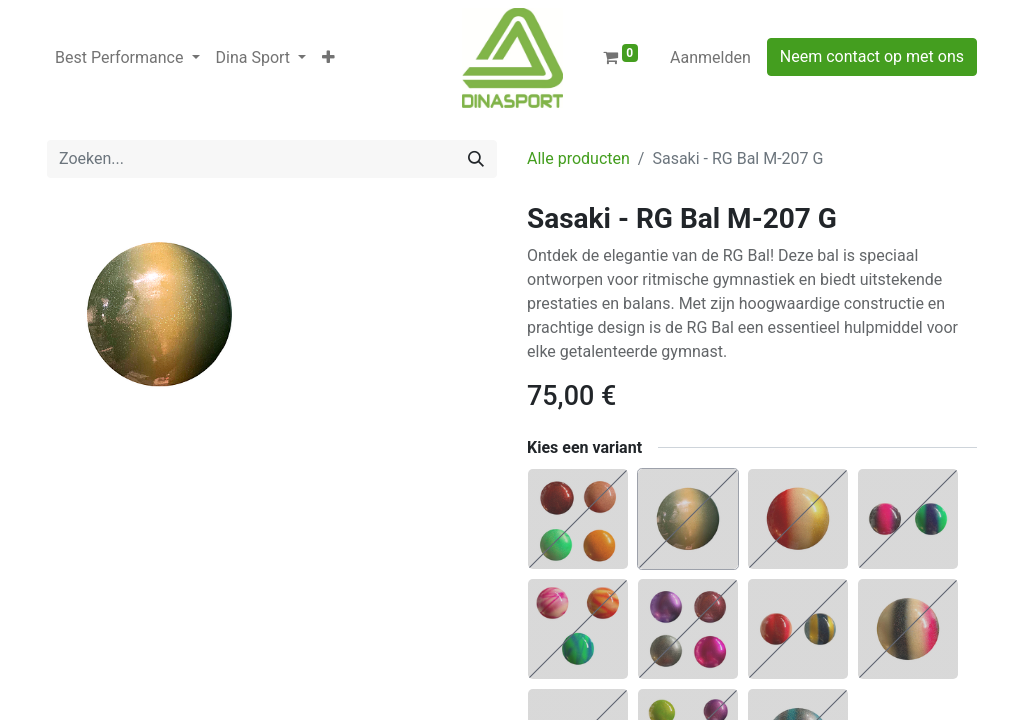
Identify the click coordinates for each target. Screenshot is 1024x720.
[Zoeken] (476, 159)
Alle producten (578, 158)
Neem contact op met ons (872, 56)
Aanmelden (710, 57)
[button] (328, 58)
